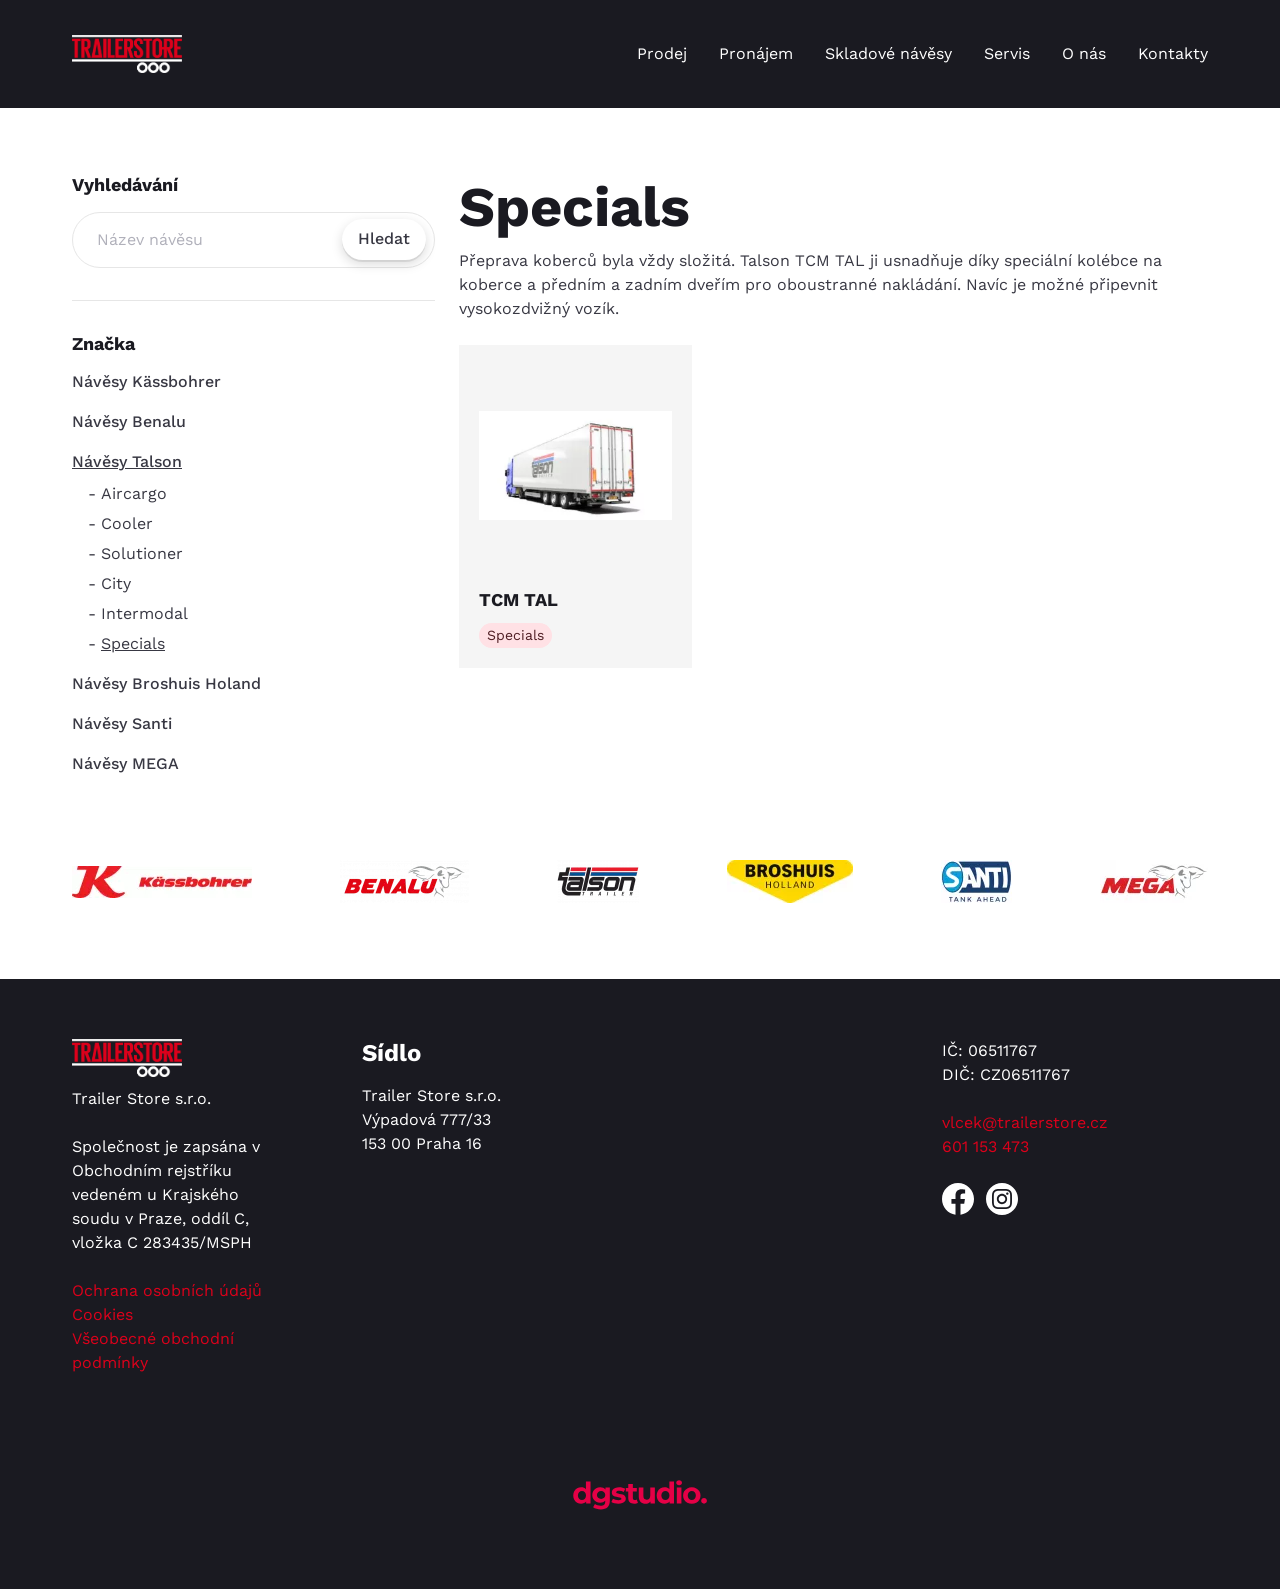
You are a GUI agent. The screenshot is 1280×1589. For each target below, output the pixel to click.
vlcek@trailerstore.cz (1025, 1122)
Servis (1007, 53)
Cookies (102, 1314)
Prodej (662, 53)
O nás (1084, 53)
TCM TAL (518, 599)
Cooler (127, 523)
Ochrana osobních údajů (167, 1290)
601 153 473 (985, 1146)
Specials (133, 643)
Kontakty (1173, 53)
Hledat (384, 238)
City (116, 583)
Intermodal (144, 613)
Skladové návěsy (888, 53)
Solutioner (142, 553)
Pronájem (756, 53)
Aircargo (134, 493)
